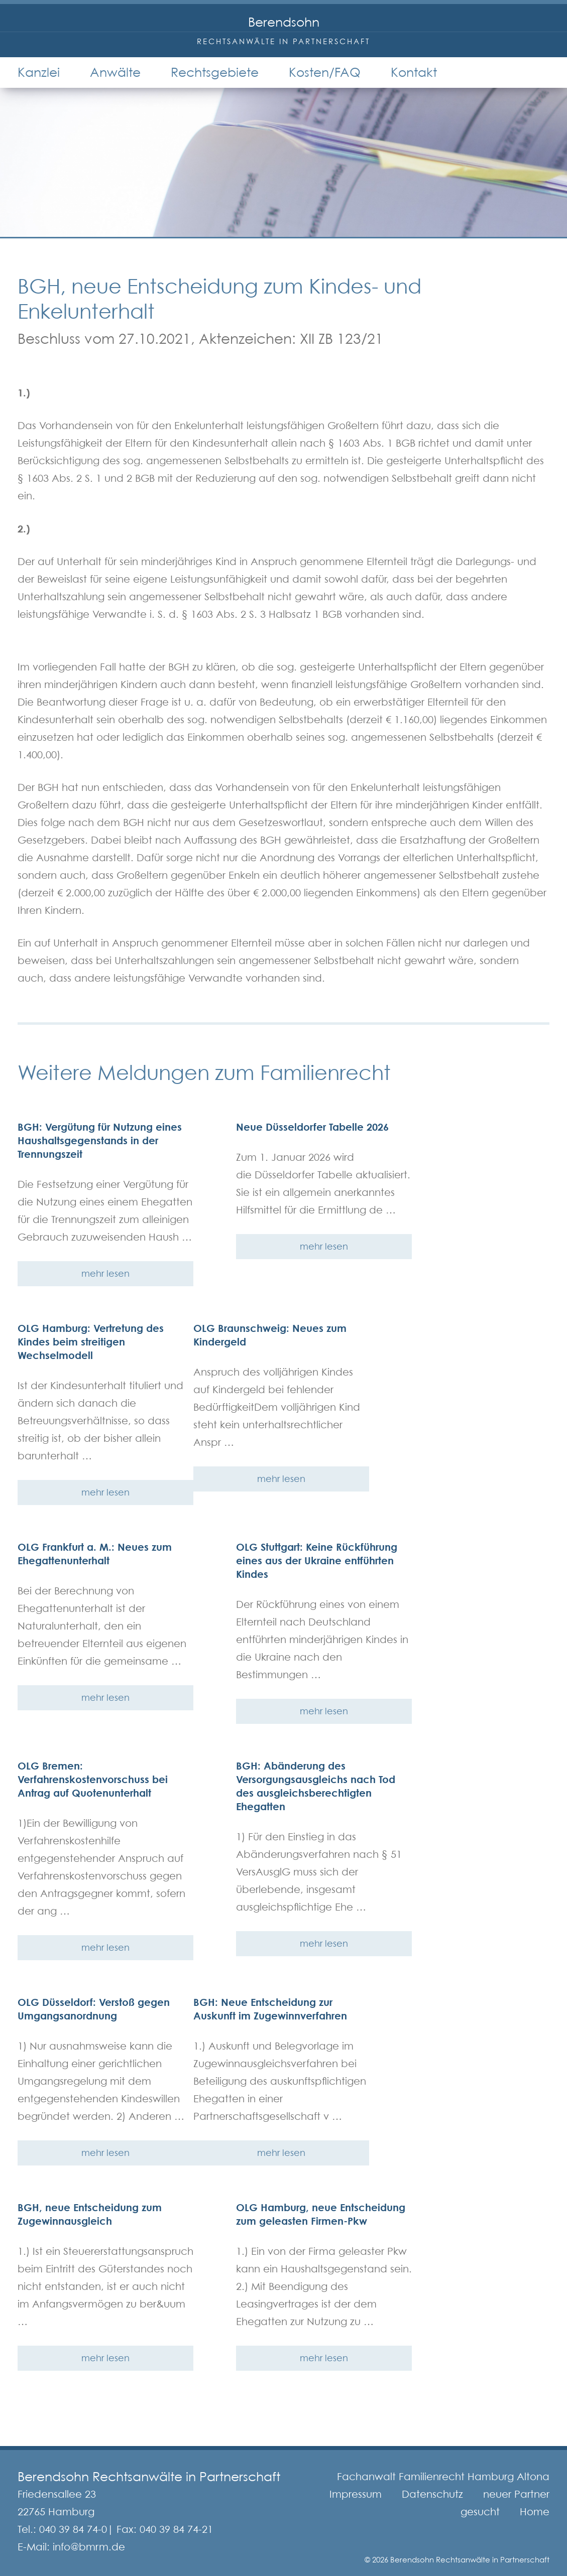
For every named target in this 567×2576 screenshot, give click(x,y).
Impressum (355, 2494)
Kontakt (414, 72)
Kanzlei (39, 72)
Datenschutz (432, 2494)
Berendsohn (283, 22)
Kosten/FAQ (325, 72)
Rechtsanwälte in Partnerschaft (283, 41)
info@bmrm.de (89, 2547)
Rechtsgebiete (215, 72)
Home (534, 2512)
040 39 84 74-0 (73, 2529)
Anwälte (115, 72)
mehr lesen (105, 1273)
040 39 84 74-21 (176, 2529)
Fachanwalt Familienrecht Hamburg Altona (443, 2477)
